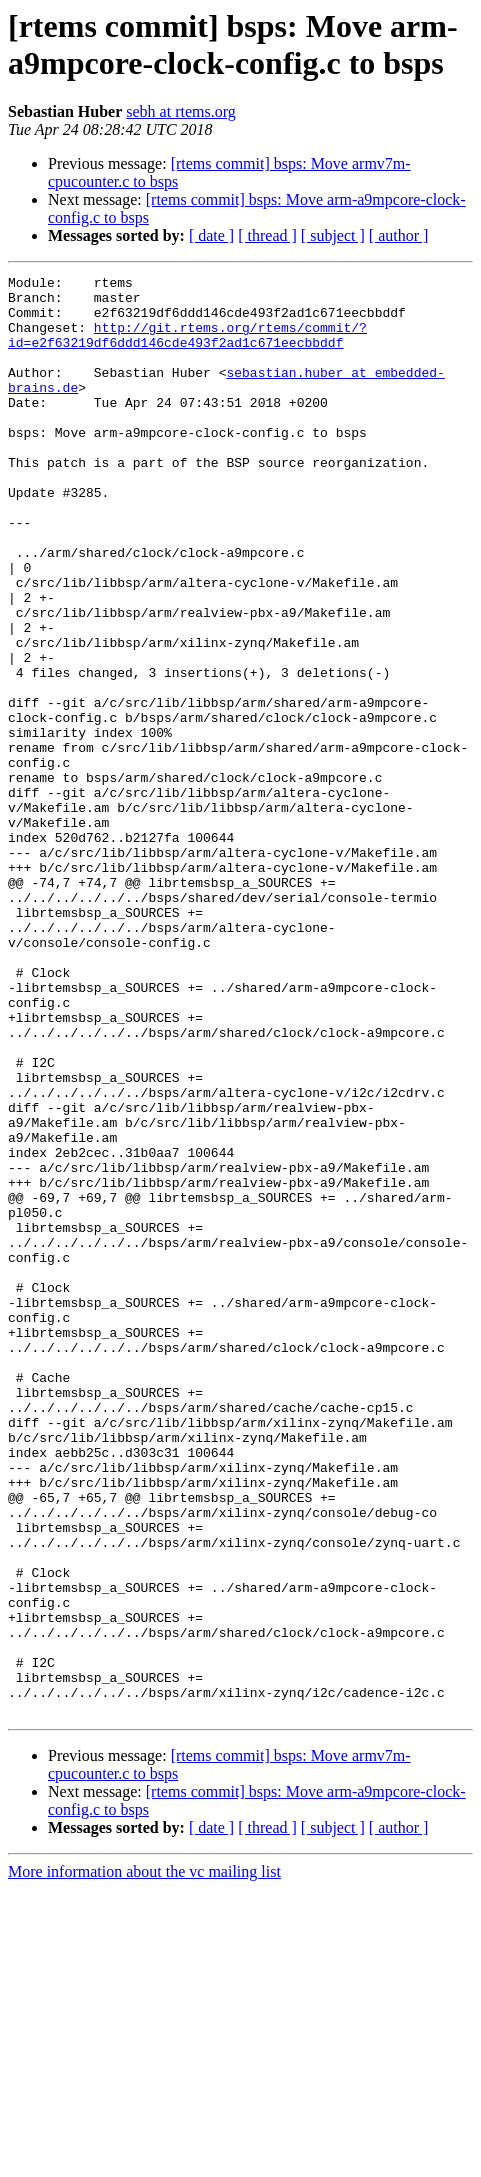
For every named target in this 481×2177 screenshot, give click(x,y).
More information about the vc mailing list (144, 2159)
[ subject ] (333, 235)
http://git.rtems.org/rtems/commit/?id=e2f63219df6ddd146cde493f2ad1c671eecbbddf (187, 348)
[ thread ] (267, 235)
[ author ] (399, 235)
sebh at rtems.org (180, 111)
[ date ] (211, 235)
